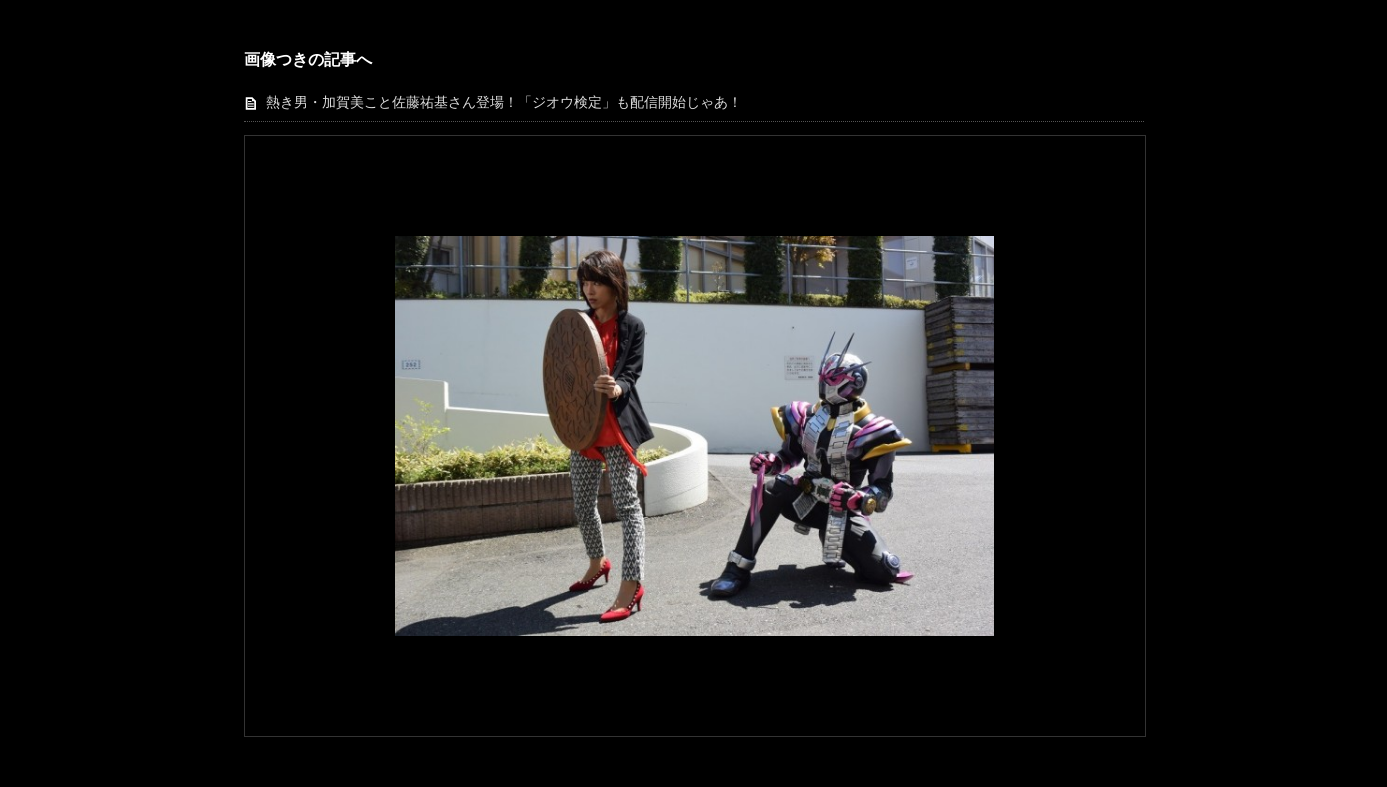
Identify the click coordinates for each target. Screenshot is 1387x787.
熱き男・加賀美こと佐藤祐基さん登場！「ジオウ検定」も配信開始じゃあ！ (504, 102)
